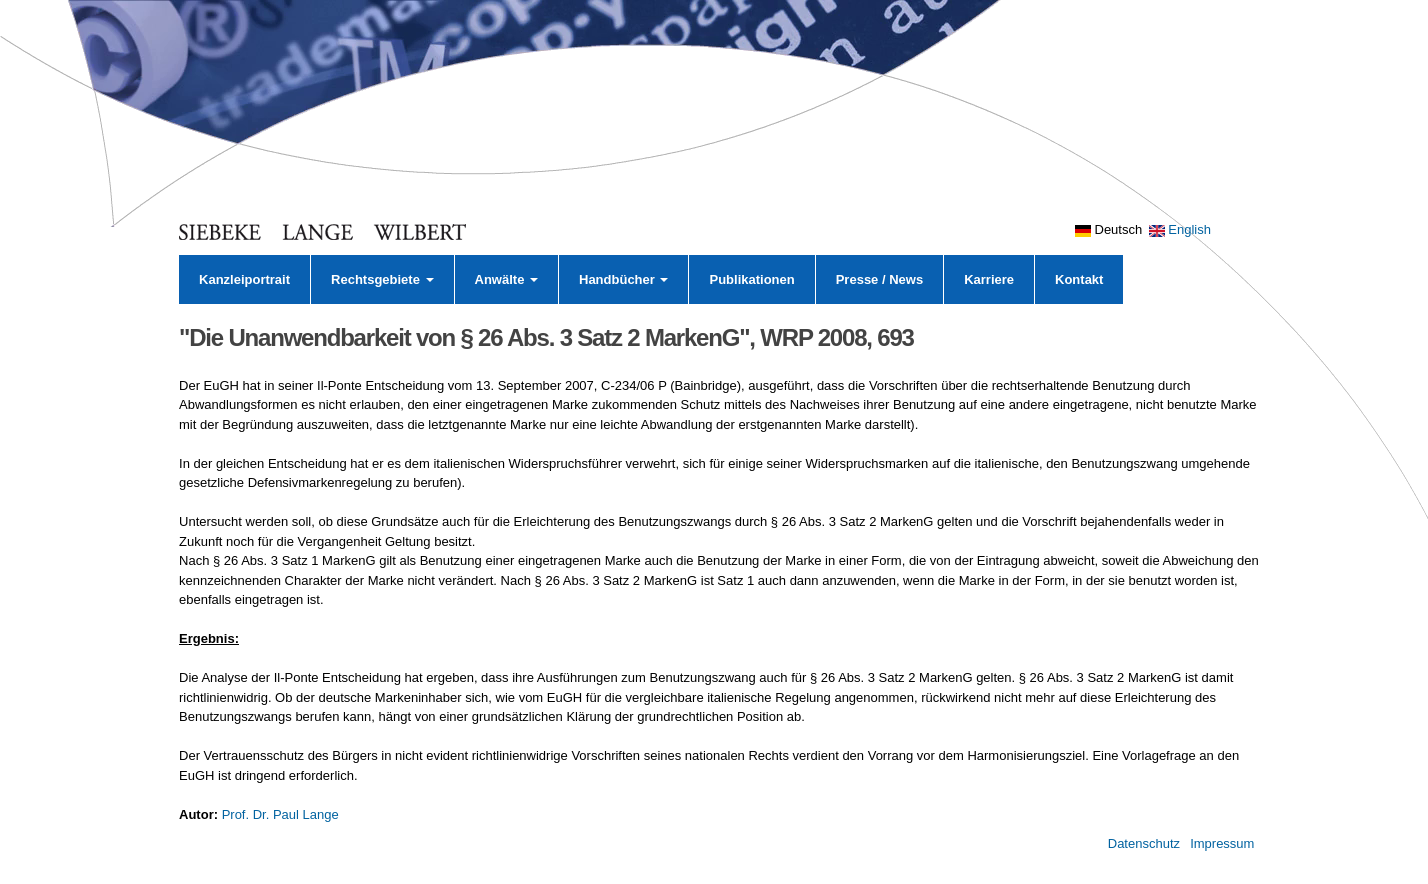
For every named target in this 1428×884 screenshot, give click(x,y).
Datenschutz (1144, 843)
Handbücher (623, 279)
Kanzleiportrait (244, 279)
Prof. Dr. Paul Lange (280, 814)
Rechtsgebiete (382, 279)
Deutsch (1108, 229)
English (1180, 229)
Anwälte (506, 279)
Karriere (989, 279)
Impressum (1222, 843)
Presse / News (879, 279)
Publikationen (751, 279)
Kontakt (1079, 279)
